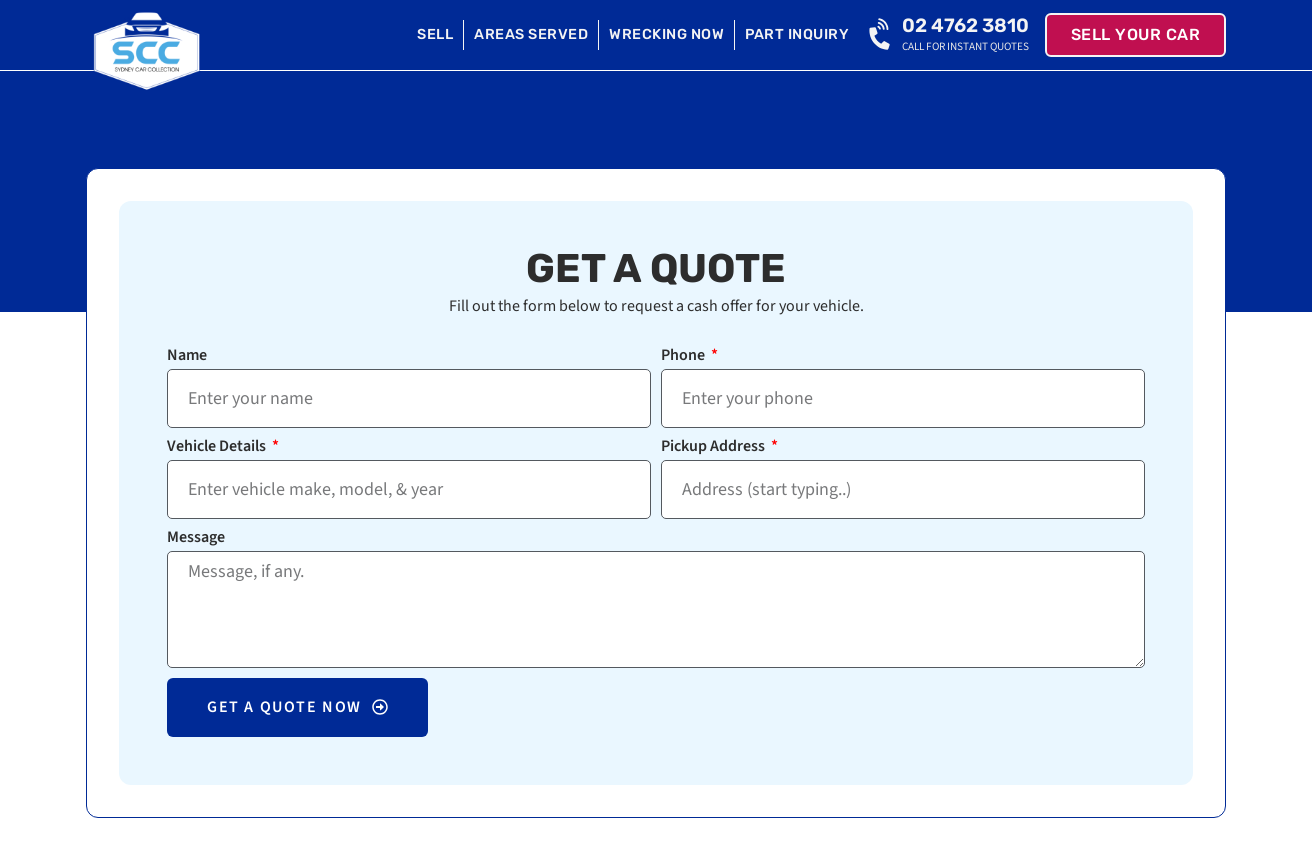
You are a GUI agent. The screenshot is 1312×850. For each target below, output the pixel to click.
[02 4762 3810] (882, 35)
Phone (684, 356)
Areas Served (531, 34)
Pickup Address (714, 447)
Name (187, 356)
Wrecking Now (666, 34)
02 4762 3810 (965, 25)
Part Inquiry (797, 34)
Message (196, 538)
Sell (435, 34)
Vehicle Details (218, 447)
